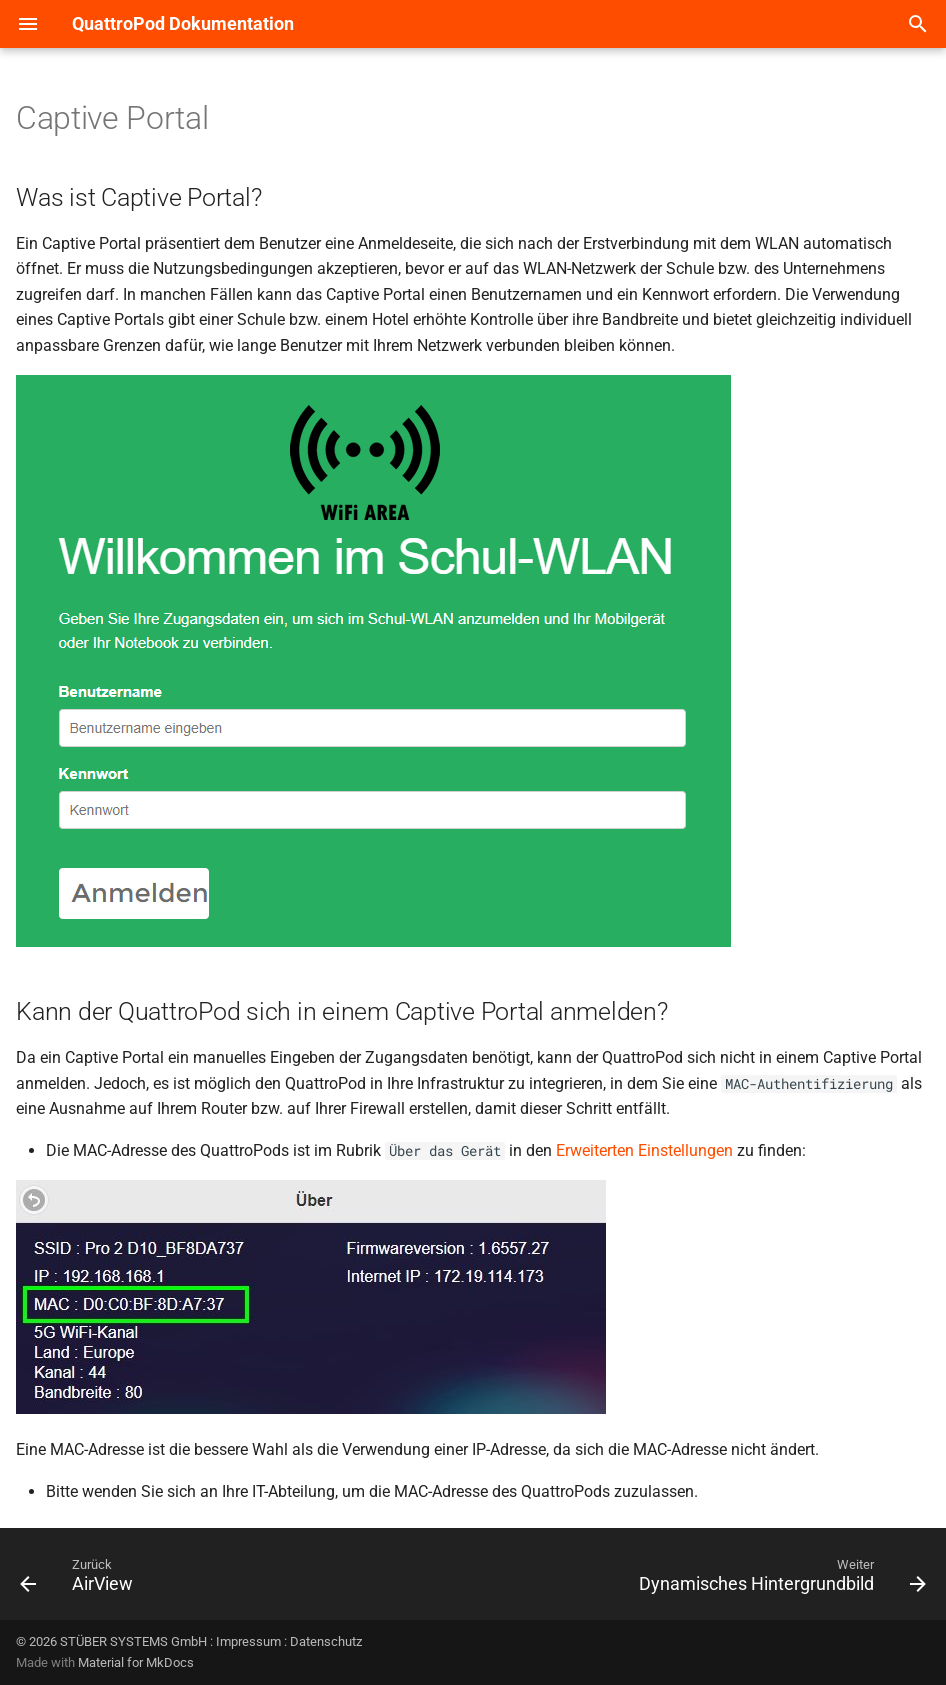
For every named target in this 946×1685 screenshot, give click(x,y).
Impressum (248, 1641)
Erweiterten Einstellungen (644, 1150)
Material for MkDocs (136, 1662)
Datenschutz (326, 1641)
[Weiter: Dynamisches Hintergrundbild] (778, 1580)
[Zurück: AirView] (81, 1580)
